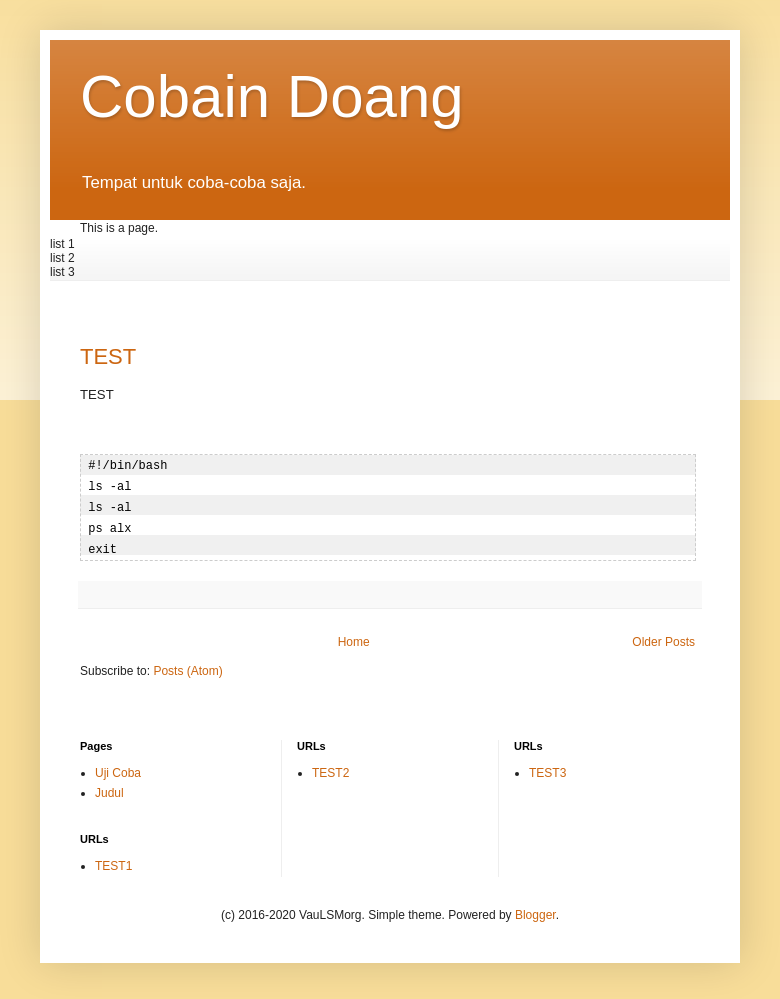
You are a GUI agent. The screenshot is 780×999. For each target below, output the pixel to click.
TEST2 (330, 768)
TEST (108, 356)
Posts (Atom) (187, 666)
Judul (109, 788)
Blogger (535, 910)
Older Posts (663, 637)
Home (354, 637)
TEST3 (547, 768)
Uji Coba (118, 768)
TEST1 (113, 861)
